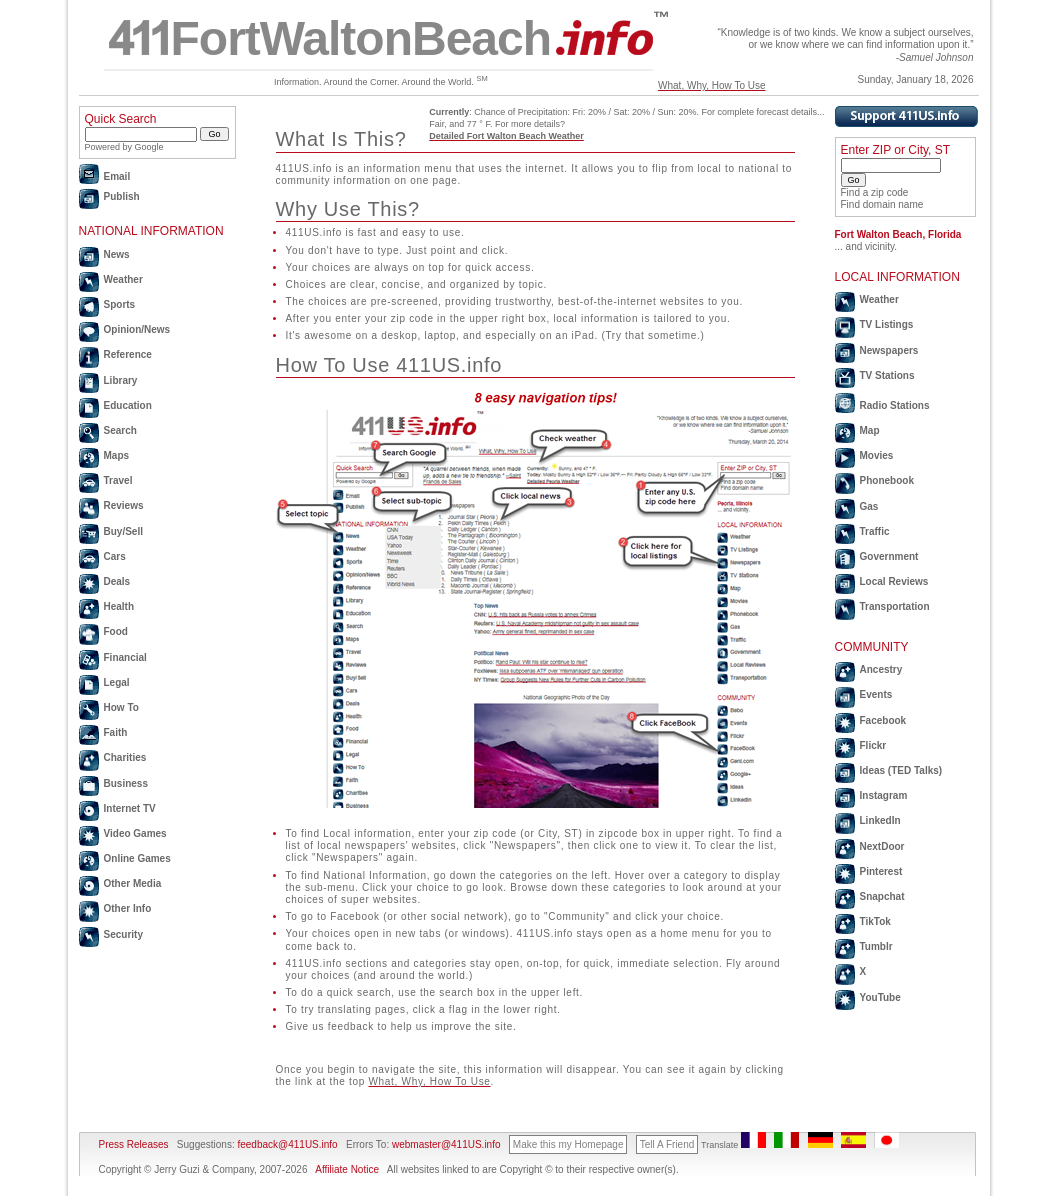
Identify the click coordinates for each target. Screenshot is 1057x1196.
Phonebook (887, 480)
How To (121, 707)
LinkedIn (880, 820)
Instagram (884, 795)
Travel (118, 480)
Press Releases (134, 1144)
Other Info (128, 908)
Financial (125, 657)
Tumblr (876, 946)
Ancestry (881, 669)
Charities (125, 757)
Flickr (873, 745)
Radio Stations (895, 405)
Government (889, 556)
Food (116, 631)
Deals (117, 581)
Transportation (895, 606)
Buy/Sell (123, 531)
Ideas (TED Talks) (901, 770)
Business (126, 783)
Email (117, 176)
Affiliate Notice (347, 1169)
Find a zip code (875, 192)
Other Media (133, 883)
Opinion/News (137, 329)
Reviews (124, 505)
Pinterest (881, 871)
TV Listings (887, 324)
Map (870, 430)
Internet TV (130, 808)
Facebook (883, 720)
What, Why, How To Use (711, 85)
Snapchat (882, 896)
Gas (869, 506)
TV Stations (887, 375)
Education (128, 405)
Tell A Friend (667, 1144)
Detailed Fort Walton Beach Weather (506, 136)
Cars (115, 556)
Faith (116, 732)
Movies (877, 455)
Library (121, 380)
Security (123, 934)
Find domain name (882, 204)
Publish (122, 196)
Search (120, 430)
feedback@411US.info (286, 1144)
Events (876, 694)
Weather (123, 279)
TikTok (875, 921)
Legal (117, 682)
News (117, 254)
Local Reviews (894, 581)
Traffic (875, 531)
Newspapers (889, 350)
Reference (128, 354)
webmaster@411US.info (446, 1144)
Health (119, 606)
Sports (120, 304)
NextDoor (882, 846)
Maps (117, 455)
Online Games (137, 858)
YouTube (880, 997)
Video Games (135, 833)
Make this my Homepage (568, 1144)
